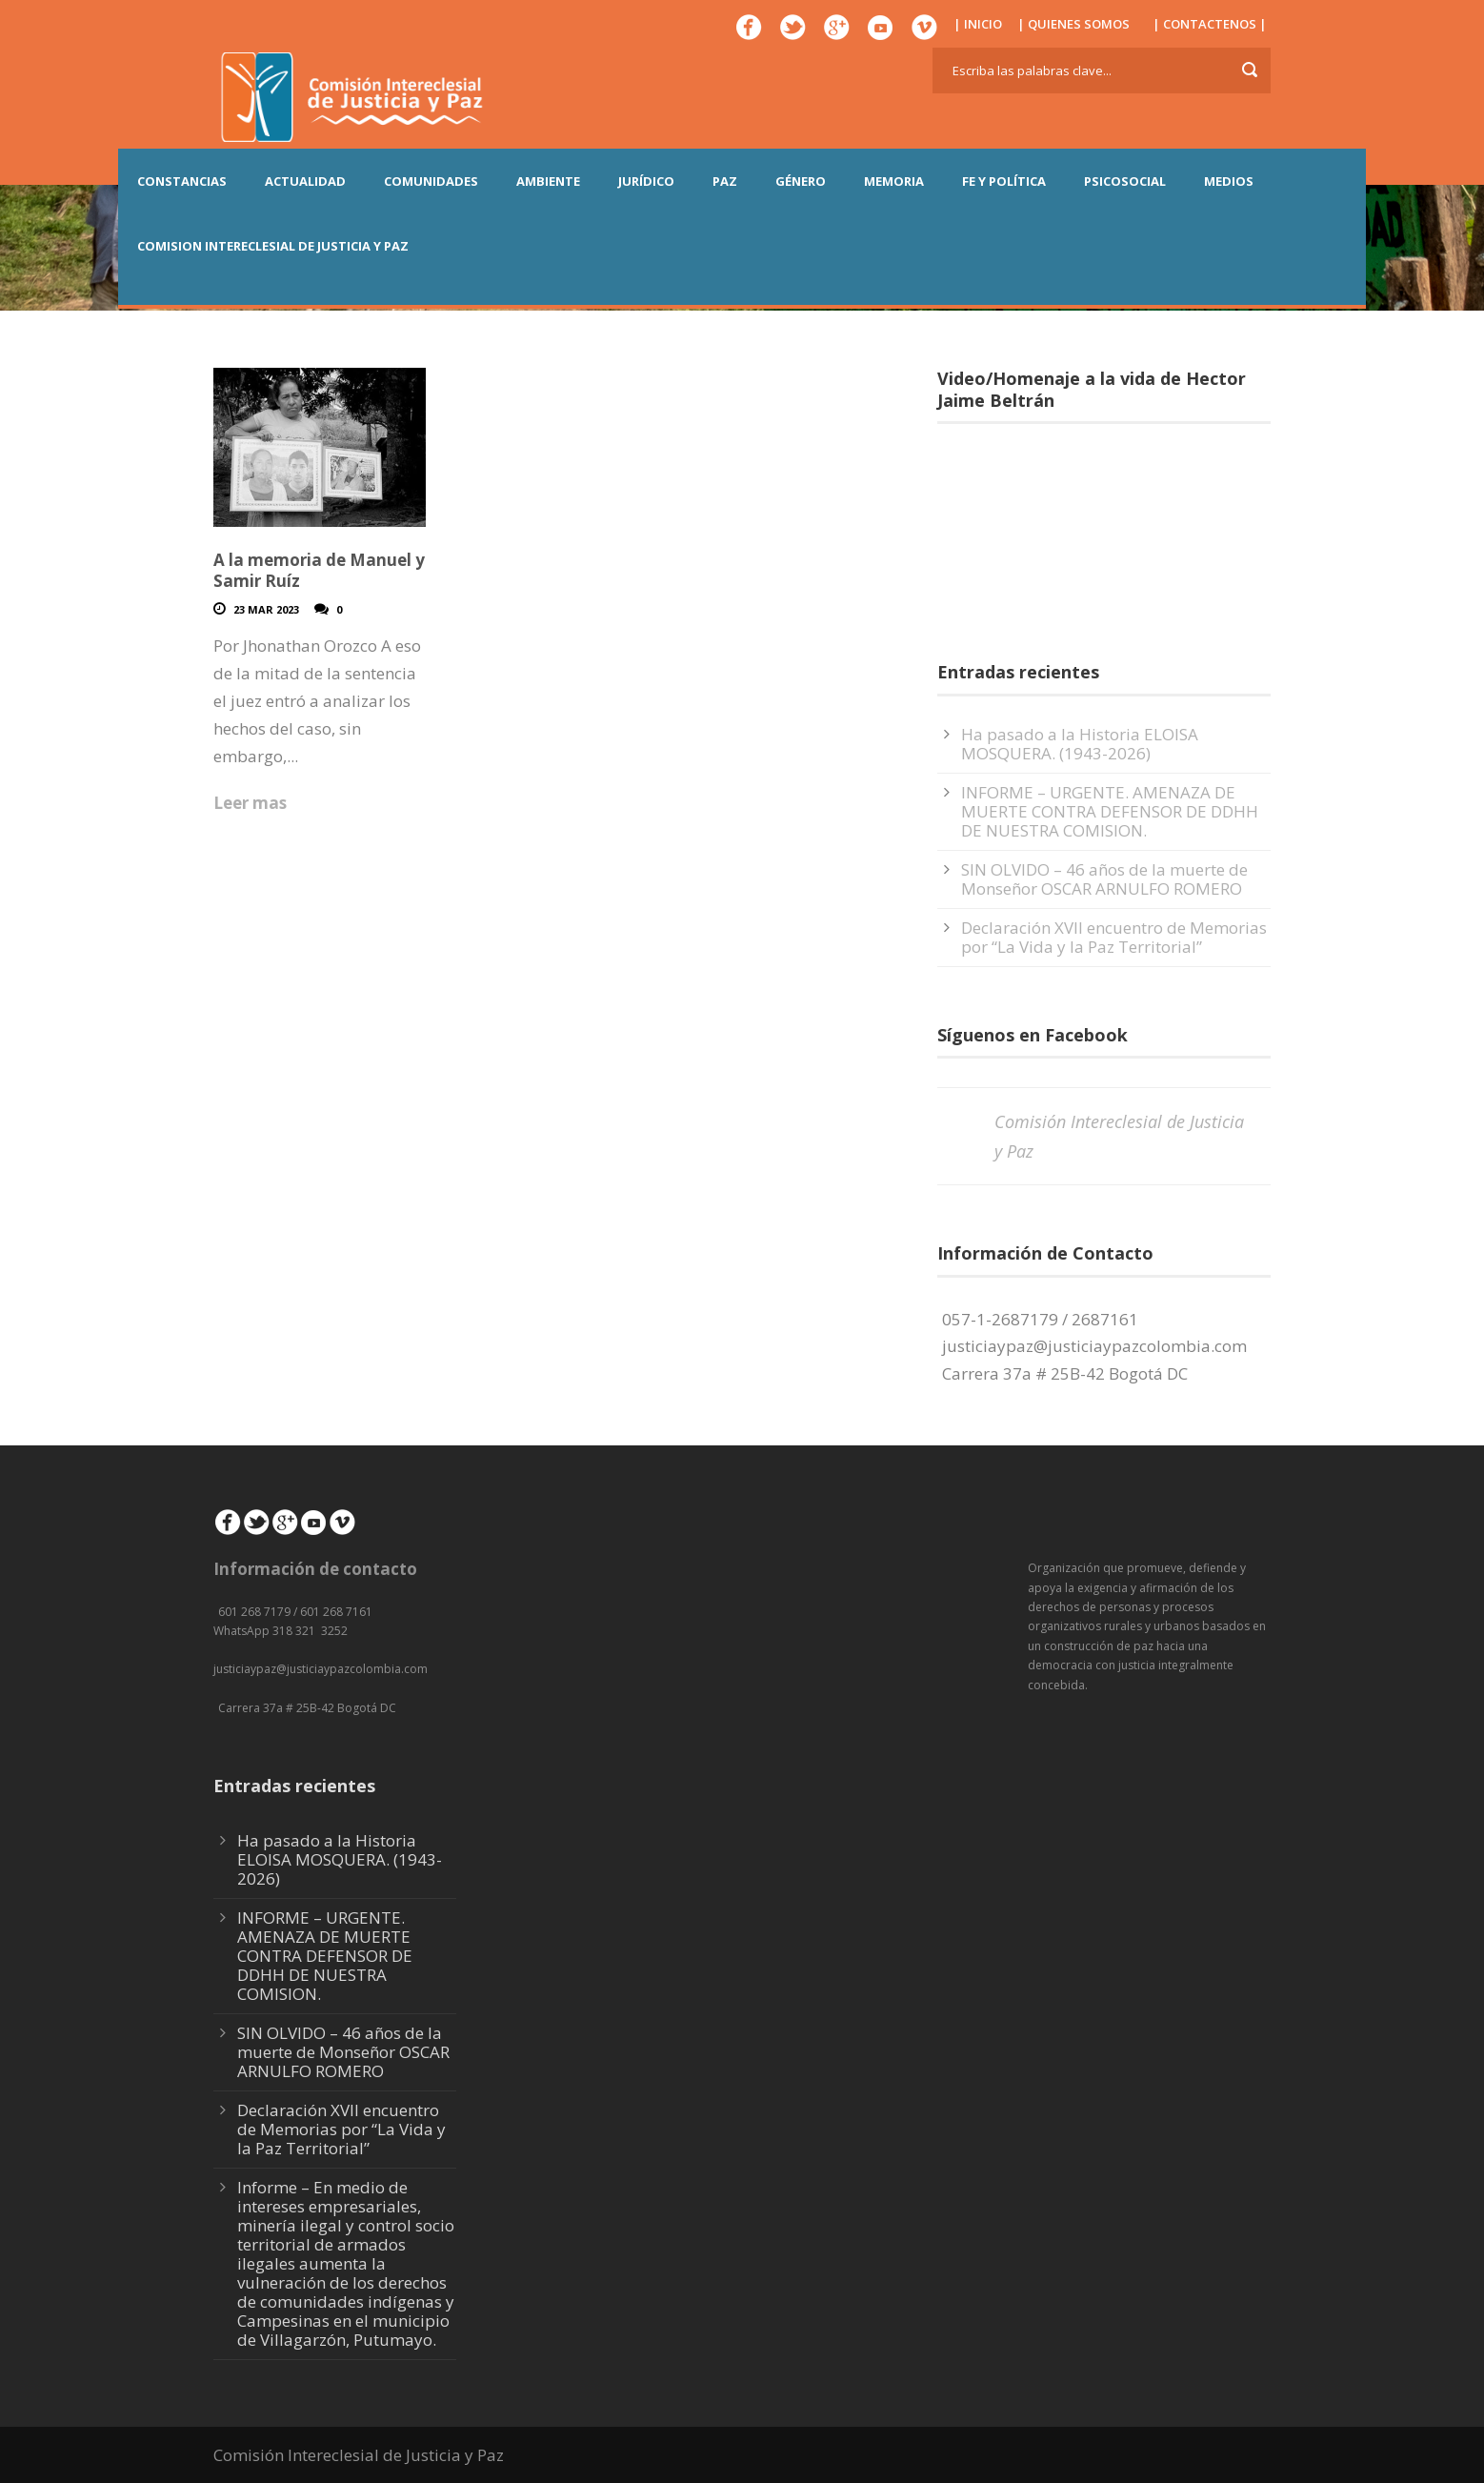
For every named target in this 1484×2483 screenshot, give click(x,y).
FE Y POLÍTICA (1004, 181)
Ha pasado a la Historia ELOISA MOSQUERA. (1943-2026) (1079, 743)
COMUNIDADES (431, 181)
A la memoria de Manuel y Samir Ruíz (319, 570)
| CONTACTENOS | (1210, 23)
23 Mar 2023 (266, 609)
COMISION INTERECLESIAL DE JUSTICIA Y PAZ (273, 245)
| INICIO (977, 23)
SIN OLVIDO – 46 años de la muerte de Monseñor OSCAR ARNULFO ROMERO (1104, 878)
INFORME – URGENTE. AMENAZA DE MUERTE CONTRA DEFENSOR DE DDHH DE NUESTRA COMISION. (1109, 811)
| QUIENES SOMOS (1073, 23)
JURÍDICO (646, 181)
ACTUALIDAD (305, 181)
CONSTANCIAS (182, 181)
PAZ (724, 181)
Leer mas (250, 803)
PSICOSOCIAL (1125, 181)
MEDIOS (1228, 181)
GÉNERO (800, 181)
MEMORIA (894, 181)
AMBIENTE (548, 181)
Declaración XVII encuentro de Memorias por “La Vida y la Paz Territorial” (1114, 937)
